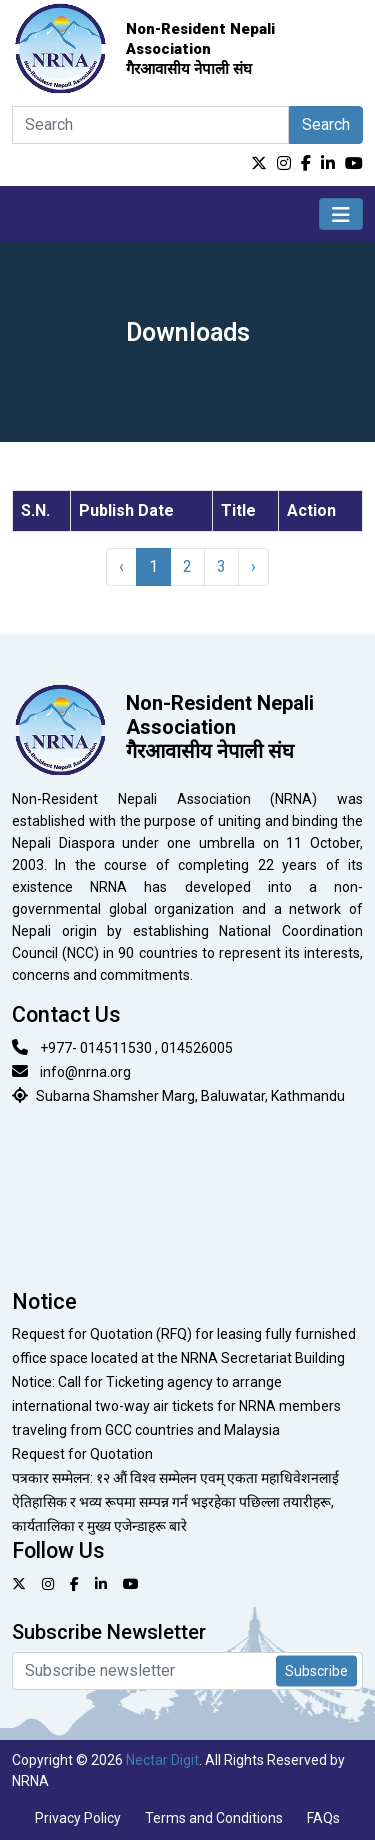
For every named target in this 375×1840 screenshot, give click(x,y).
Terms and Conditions (214, 1818)
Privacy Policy (78, 1818)
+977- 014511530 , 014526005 (136, 1048)
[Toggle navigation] (341, 214)
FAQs (323, 1818)
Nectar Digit (162, 1760)
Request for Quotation (82, 1454)
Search (326, 124)
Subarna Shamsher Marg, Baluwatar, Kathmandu (190, 1096)
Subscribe (316, 1671)
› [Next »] (253, 566)
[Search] (150, 125)
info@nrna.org (85, 1072)
